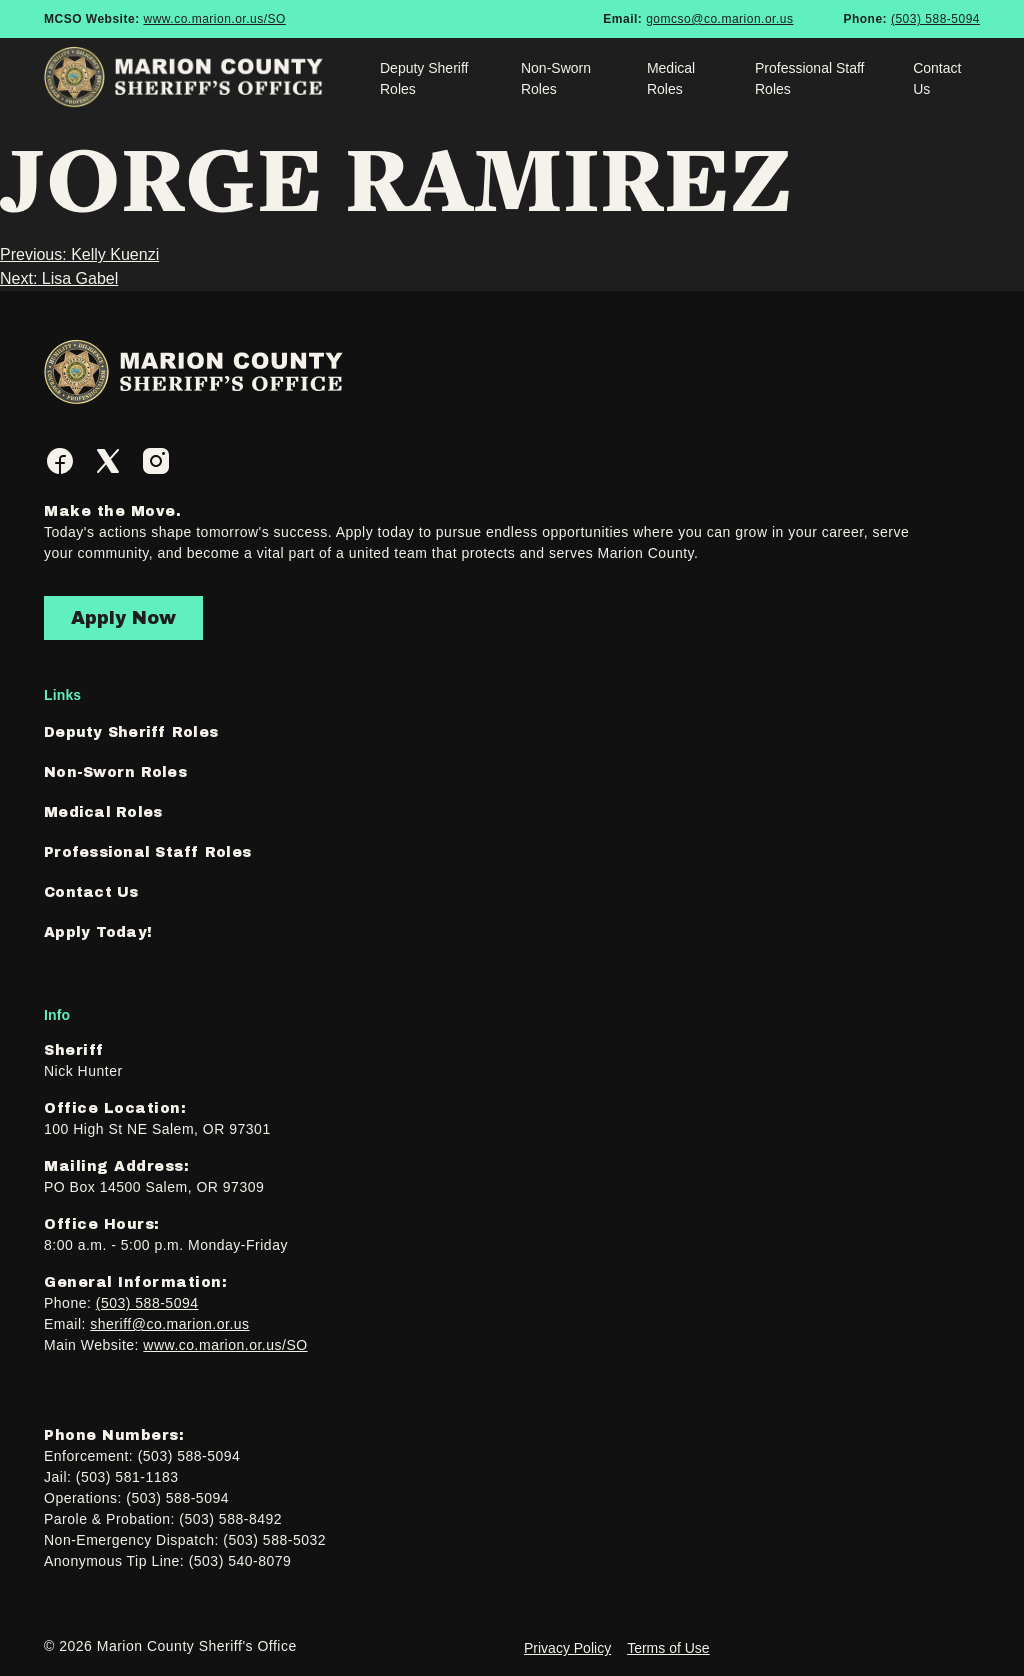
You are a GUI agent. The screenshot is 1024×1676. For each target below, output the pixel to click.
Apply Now (123, 618)
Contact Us (937, 78)
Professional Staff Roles (809, 78)
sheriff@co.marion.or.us (169, 1324)
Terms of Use (668, 1648)
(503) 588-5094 (935, 19)
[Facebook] (60, 461)
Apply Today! (98, 932)
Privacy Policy (567, 1648)
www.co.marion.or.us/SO (214, 19)
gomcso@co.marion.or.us (719, 19)
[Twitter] (108, 461)
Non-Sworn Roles (556, 78)
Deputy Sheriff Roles (424, 78)
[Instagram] (156, 461)
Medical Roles (671, 78)
